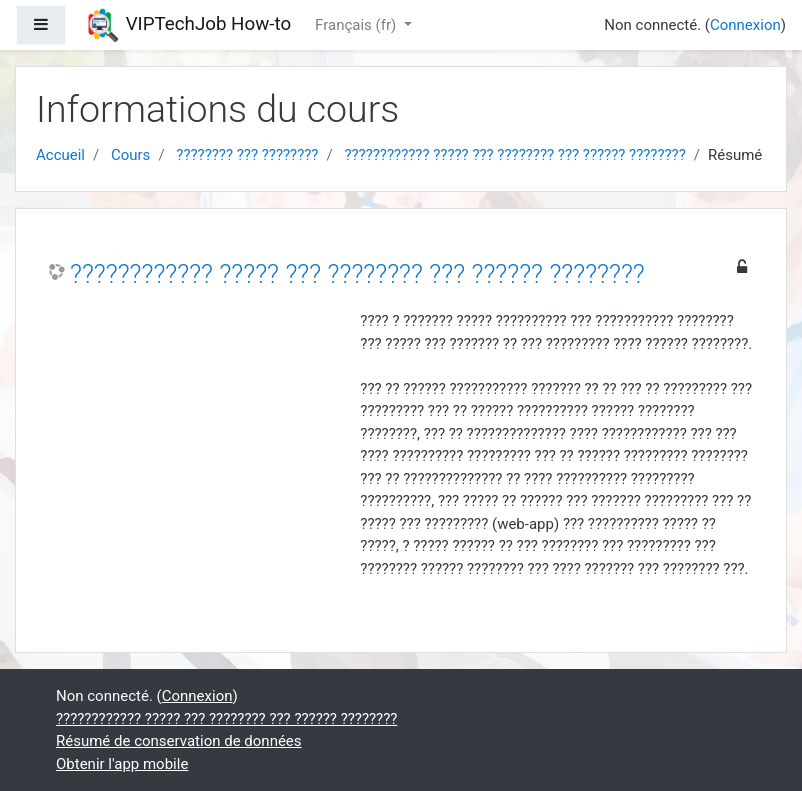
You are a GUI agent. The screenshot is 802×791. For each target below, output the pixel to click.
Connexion (745, 25)
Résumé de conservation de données (179, 741)
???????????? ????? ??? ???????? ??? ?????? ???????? (514, 155)
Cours (130, 155)
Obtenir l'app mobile (122, 764)
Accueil (60, 155)
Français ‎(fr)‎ (357, 25)
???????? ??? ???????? (247, 155)
